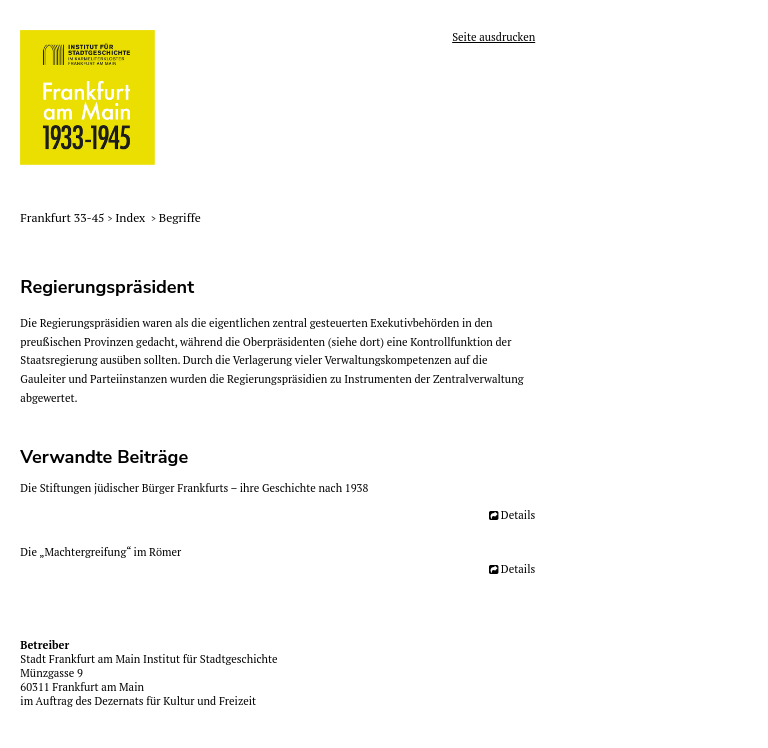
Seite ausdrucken (493, 37)
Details (518, 515)
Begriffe (180, 217)
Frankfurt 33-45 (63, 217)
